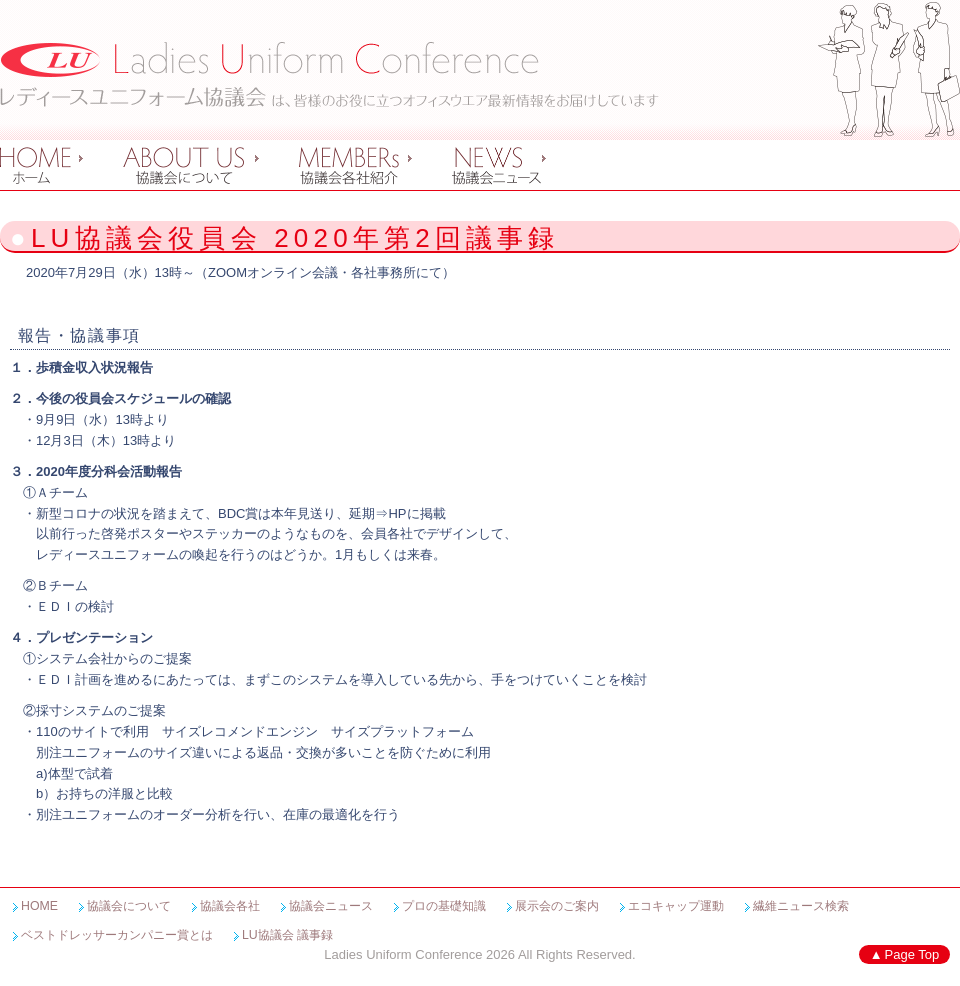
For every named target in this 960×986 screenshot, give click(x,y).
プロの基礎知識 (444, 906)
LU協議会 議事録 (287, 935)
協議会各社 (230, 906)
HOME (39, 906)
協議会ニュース (331, 906)
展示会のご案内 (557, 906)
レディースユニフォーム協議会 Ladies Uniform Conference (329, 74)
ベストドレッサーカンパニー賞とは (117, 935)
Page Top (912, 954)
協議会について (129, 906)
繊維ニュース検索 (801, 906)
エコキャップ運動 (676, 906)
